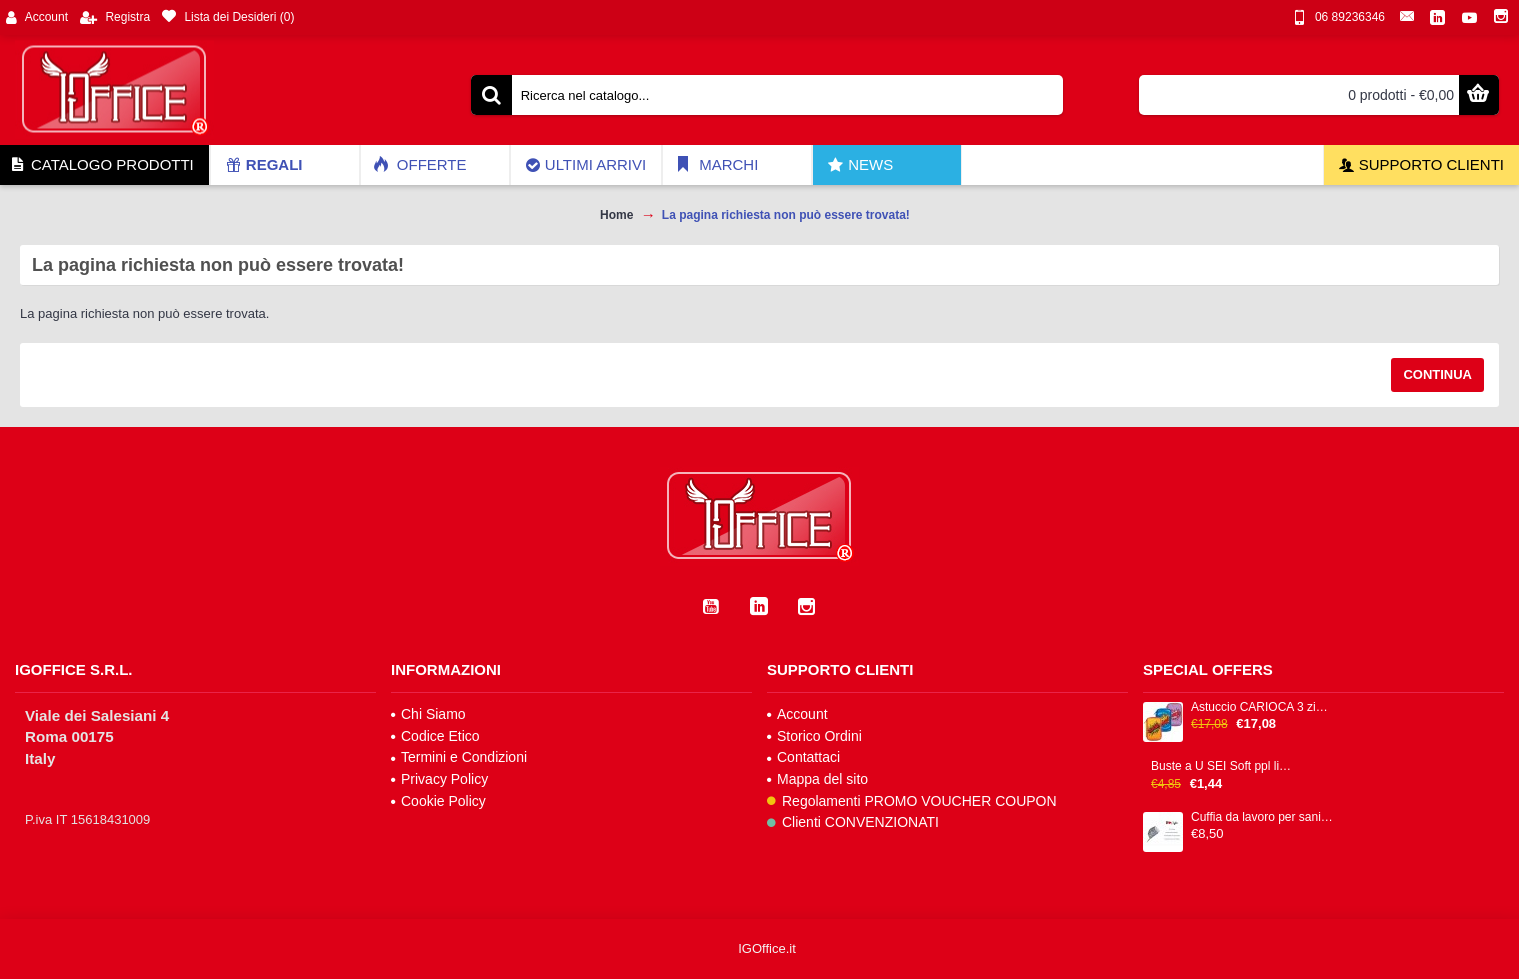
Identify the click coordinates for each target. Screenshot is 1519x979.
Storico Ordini (814, 736)
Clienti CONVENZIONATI (853, 822)
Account (797, 714)
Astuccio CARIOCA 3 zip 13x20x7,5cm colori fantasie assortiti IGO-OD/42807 (1262, 707)
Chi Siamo (428, 714)
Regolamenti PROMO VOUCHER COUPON (912, 801)
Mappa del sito (817, 779)
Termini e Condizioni (459, 757)
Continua (1437, 374)
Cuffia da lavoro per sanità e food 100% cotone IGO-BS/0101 (1262, 817)
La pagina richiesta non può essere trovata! (786, 215)
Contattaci (803, 757)
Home (616, 215)
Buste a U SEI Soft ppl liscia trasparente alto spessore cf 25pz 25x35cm (1222, 766)
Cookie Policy (438, 801)
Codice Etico (435, 736)
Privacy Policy (439, 779)
